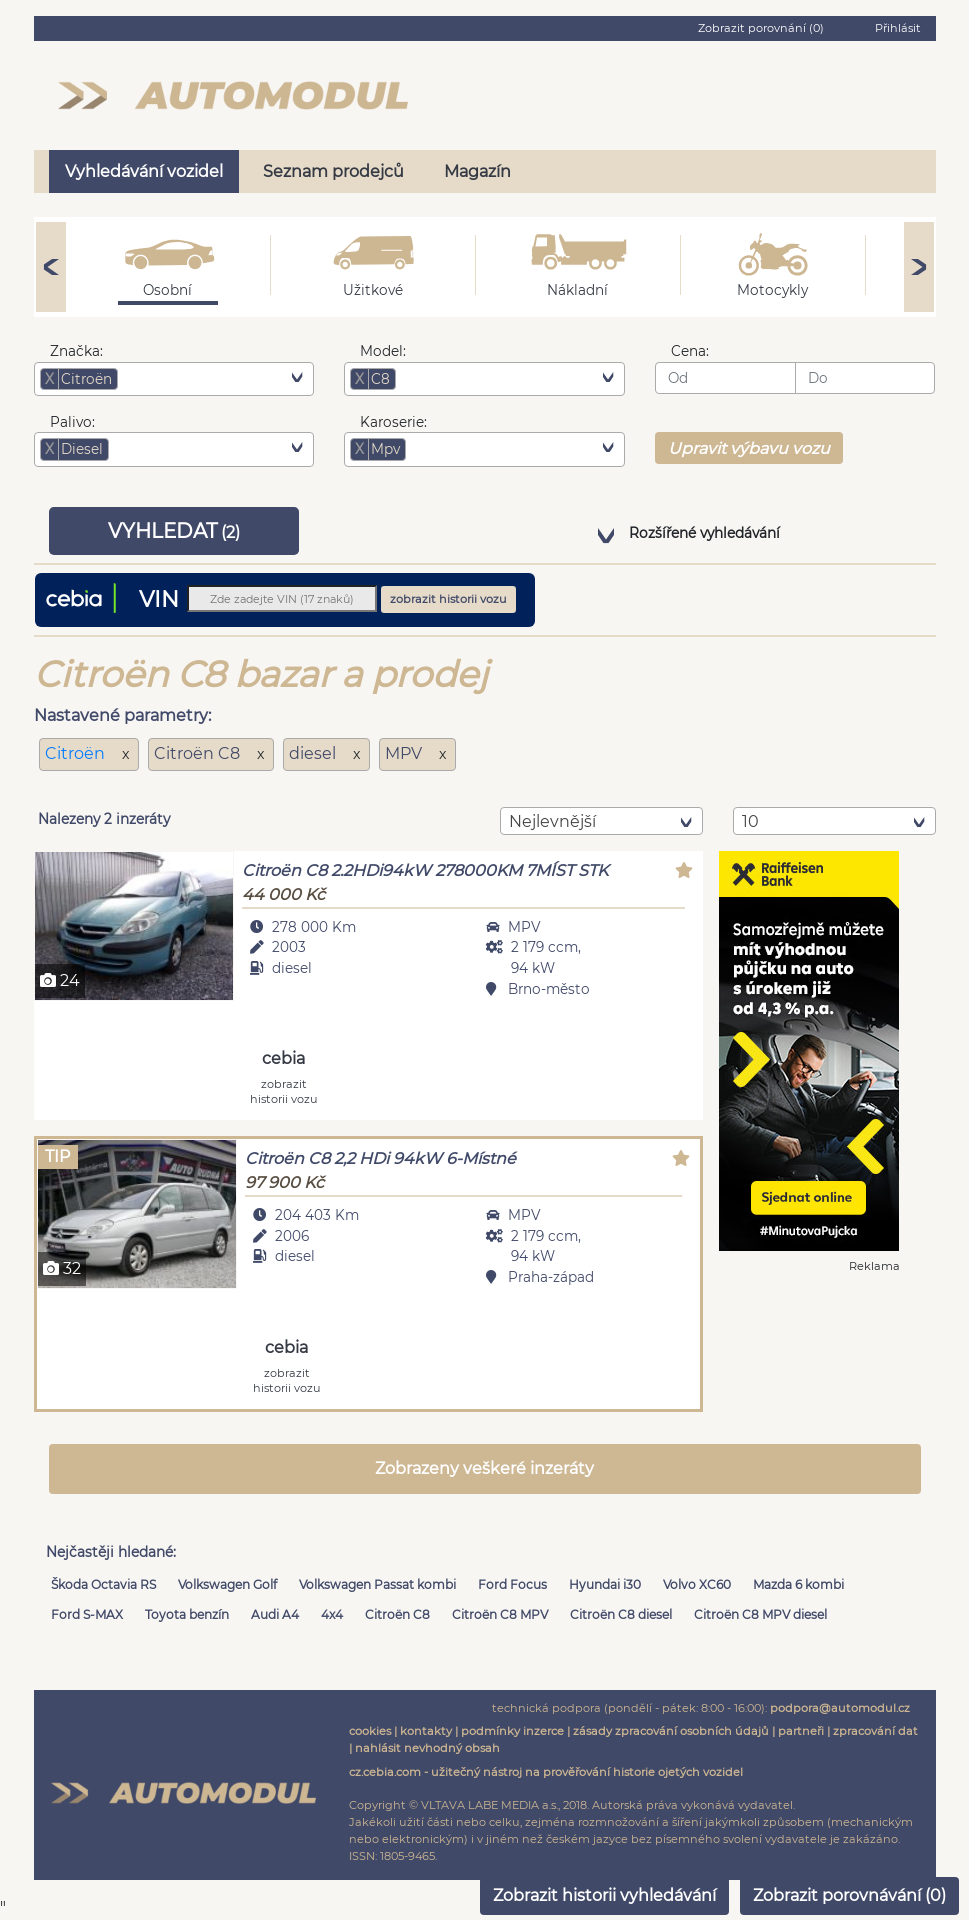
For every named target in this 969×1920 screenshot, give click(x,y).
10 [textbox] (750, 821)
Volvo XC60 (697, 1584)
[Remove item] (50, 379)
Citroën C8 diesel (621, 1614)
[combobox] (174, 379)
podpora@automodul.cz (840, 1708)
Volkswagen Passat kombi (377, 1584)
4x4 (332, 1614)
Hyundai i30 (605, 1584)
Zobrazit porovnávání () (849, 1895)
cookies (370, 1731)
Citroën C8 (397, 1614)
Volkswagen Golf (227, 1584)
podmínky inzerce (512, 1731)
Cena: (690, 351)
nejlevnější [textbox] (552, 821)
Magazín (477, 171)
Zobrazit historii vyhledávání (604, 1895)
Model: (383, 351)
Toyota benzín (187, 1614)
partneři (801, 1731)
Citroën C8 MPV (500, 1614)
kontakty (426, 1731)
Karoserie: (393, 422)
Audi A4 (275, 1614)
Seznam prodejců (333, 171)
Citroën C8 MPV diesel (760, 1614)
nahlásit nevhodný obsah (427, 1748)
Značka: (76, 351)
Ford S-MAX (87, 1614)
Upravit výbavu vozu (749, 448)
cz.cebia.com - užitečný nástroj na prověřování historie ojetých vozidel (546, 1772)
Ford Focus (512, 1584)
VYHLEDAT (174, 531)
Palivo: (72, 422)
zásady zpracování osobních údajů (671, 1731)
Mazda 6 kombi (798, 1584)
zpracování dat (875, 1731)
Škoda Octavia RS (103, 1584)
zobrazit (284, 1090)
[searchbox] (153, 379)
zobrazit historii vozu (448, 599)
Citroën (77, 753)
